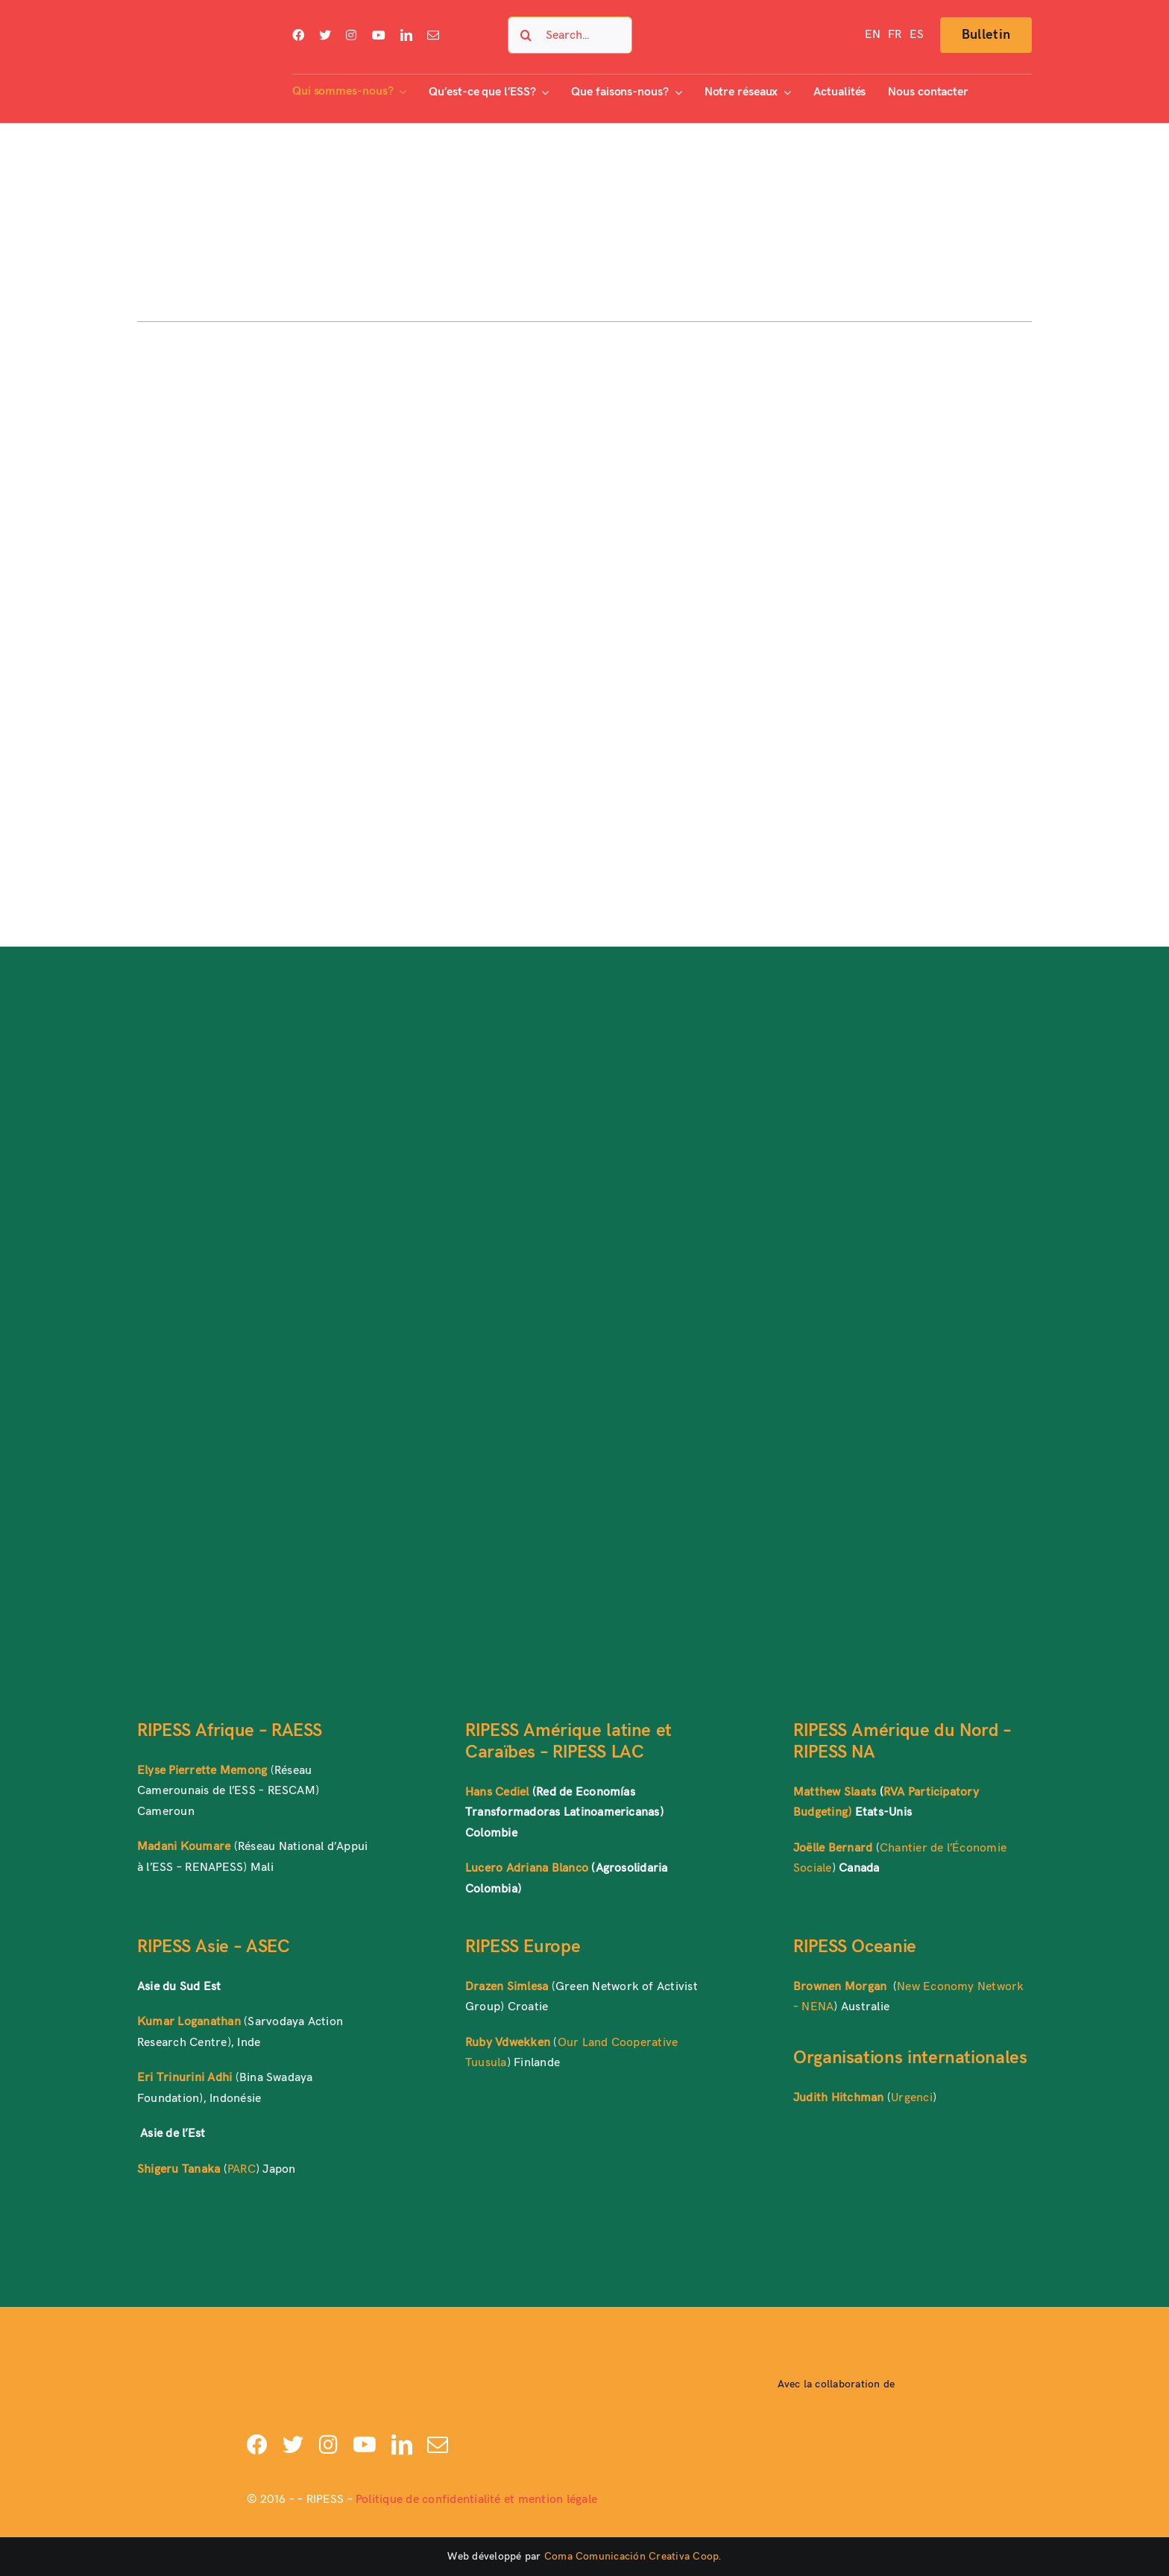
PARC (241, 2169)
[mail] (433, 35)
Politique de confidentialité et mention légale (476, 2500)
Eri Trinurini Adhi (184, 2078)
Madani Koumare (183, 1847)
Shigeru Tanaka (178, 2169)
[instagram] (351, 35)
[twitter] (325, 35)
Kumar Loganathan (189, 2022)
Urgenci (912, 2098)
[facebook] (298, 35)
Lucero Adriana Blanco (526, 1868)
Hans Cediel (497, 1792)
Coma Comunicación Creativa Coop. (633, 2556)
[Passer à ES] (916, 35)
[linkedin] (406, 35)
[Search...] (570, 35)
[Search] (526, 35)
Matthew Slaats (834, 1792)
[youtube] (378, 35)
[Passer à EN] (872, 35)
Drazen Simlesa (506, 1987)
